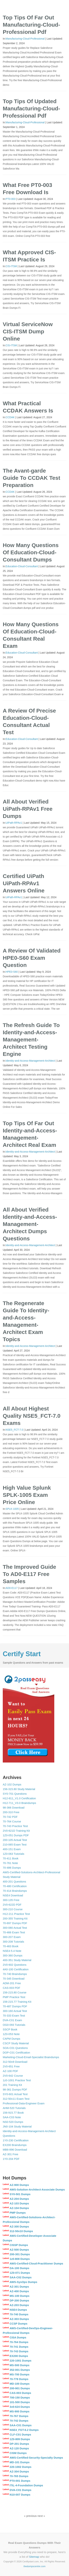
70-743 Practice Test (15, 1826)
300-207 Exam (12, 1937)
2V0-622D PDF (12, 1904)
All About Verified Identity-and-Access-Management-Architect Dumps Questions (30, 1224)
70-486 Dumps (12, 1867)
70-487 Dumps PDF (15, 2006)
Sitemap (34, 2556)
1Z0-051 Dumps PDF (16, 1835)
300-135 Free (11, 1900)
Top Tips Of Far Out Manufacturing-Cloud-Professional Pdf (31, 24)
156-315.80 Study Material (19, 1789)
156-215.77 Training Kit (17, 2001)
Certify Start (22, 1654)
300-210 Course (13, 1909)
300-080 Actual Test (15, 1927)
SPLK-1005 (12, 1508)
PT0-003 (11, 198)
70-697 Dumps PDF (15, 1923)
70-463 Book (10, 1946)
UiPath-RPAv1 (14, 822)
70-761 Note (10, 1863)
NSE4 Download (13, 1895)
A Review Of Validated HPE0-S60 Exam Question (32, 958)
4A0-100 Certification (16, 1969)
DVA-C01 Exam (12, 2020)
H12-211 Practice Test (16, 1913)
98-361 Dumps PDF (15, 2089)
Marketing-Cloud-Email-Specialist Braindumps (31, 2057)
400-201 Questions (14, 1881)
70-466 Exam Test (14, 1932)
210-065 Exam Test (14, 1844)
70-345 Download (13, 1978)
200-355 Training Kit (15, 1918)
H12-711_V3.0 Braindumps (19, 1802)
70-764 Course (12, 1821)
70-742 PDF (10, 1816)
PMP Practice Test (14, 1997)
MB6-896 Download (15, 2149)
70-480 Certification (15, 1886)
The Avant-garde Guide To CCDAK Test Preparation (31, 478)
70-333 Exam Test (14, 2015)
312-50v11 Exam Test (16, 2098)
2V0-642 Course (13, 2075)
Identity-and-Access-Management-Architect (30, 1060)
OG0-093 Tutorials (14, 2024)
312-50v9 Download (15, 2061)
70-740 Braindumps (15, 1973)
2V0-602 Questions (14, 1964)
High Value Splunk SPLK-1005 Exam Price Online (27, 1495)
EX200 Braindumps (14, 2145)
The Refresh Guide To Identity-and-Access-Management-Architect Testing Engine (31, 1039)
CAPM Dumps (11, 2038)
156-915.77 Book (13, 2112)
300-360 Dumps (12, 1955)
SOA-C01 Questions (15, 2047)
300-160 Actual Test (15, 2010)
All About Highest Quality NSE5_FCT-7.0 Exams (31, 1415)
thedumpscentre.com (34, 2566)
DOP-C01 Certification (16, 2052)
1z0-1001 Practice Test (17, 2080)
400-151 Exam (12, 1849)
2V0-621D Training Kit (16, 1830)
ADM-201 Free (12, 1983)
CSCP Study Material (16, 2043)
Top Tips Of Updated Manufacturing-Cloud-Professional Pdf (31, 108)
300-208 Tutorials (13, 1941)
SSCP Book (10, 2029)
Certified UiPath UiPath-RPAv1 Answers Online (24, 883)
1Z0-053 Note (11, 2034)
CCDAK (10, 417)
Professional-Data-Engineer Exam (24, 2103)
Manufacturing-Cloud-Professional (25, 38)
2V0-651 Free (11, 2066)
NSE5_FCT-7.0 (14, 1429)
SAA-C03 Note (12, 2117)
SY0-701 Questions (15, 1793)
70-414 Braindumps (15, 1890)
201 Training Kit (12, 2084)
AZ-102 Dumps (12, 1784)
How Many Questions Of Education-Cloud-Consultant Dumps (31, 552)
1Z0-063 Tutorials (13, 1853)
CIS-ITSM (11, 266)
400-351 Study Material (17, 1960)
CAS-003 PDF (11, 1987)
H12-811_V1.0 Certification (19, 1798)
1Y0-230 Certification (16, 2140)
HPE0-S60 (12, 971)
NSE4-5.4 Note (12, 1950)
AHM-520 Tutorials (14, 2108)
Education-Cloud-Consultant (22, 566)
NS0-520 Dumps (13, 2121)
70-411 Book (10, 1858)
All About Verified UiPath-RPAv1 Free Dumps (27, 809)
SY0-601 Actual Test (15, 2094)
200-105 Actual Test (15, 1839)
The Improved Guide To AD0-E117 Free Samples (29, 1574)
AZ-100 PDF (10, 2071)
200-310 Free (11, 1812)
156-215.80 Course (14, 1992)
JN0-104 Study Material (17, 2126)
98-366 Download (13, 1807)
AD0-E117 (12, 1587)
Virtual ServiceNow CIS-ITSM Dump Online (28, 331)
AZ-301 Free (10, 2154)
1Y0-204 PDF (11, 2158)
